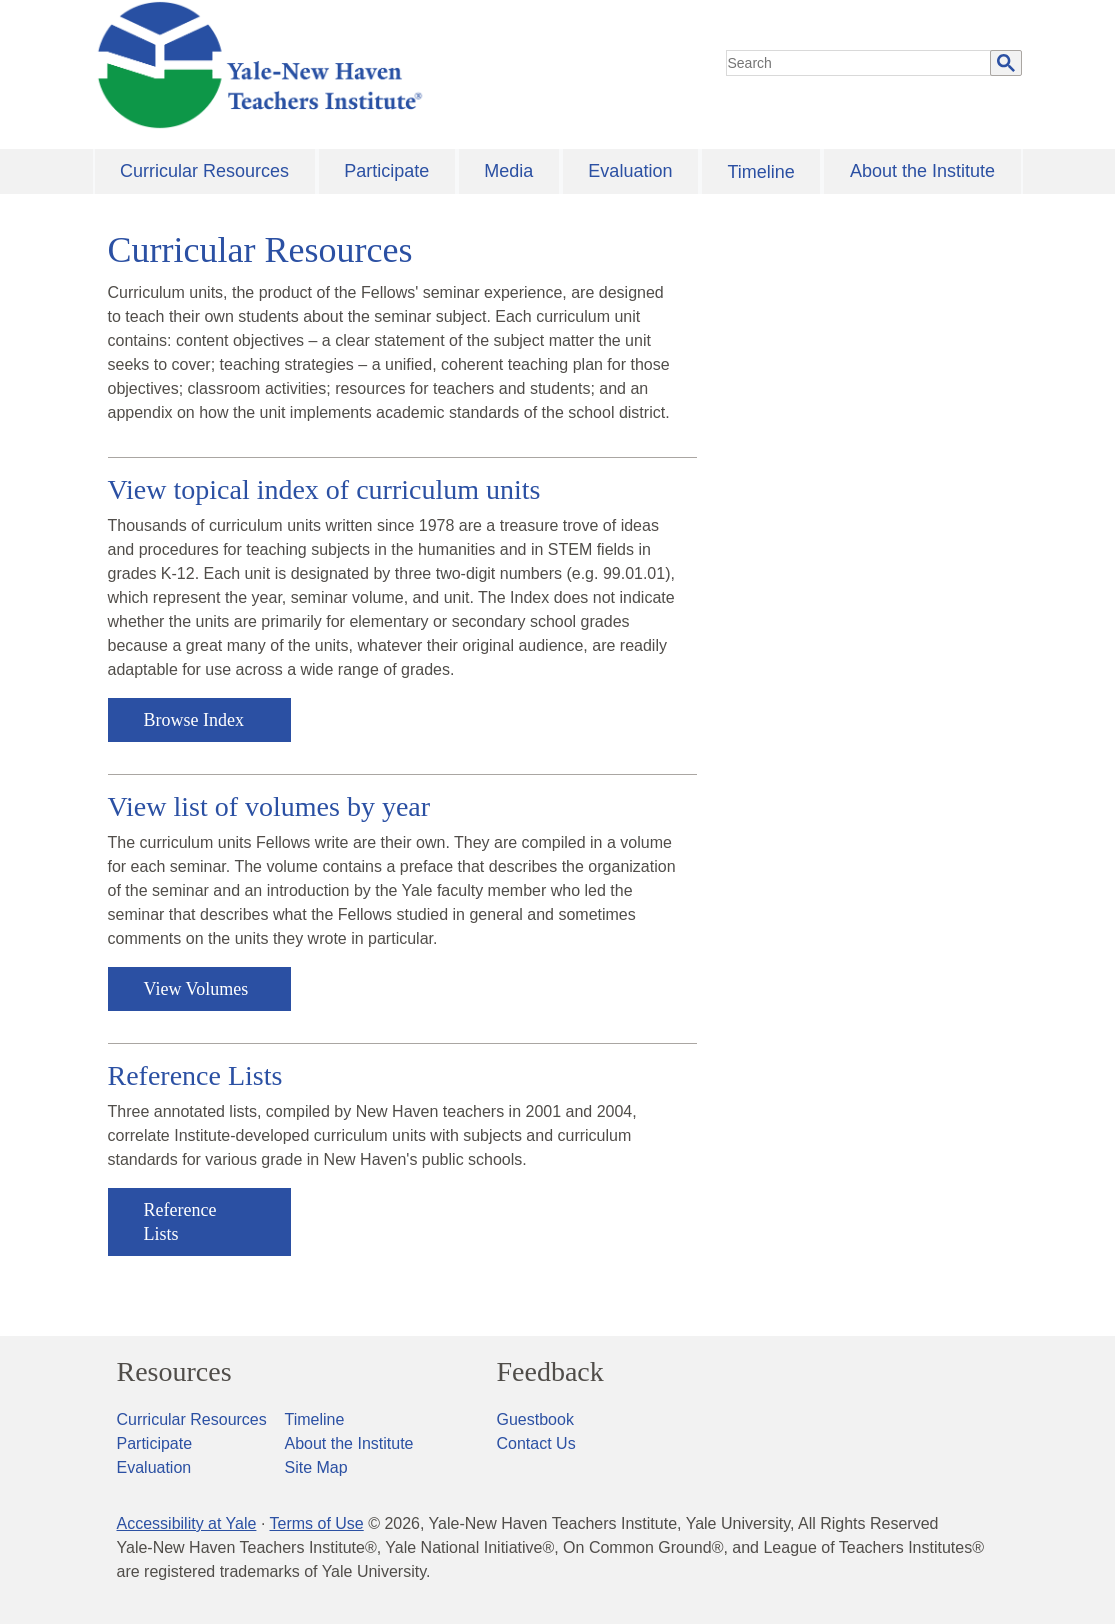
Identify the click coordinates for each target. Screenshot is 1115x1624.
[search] (859, 63)
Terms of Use (316, 1523)
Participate (386, 171)
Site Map (316, 1467)
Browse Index (194, 720)
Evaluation (630, 171)
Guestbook (535, 1419)
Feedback (550, 1372)
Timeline (760, 172)
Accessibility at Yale (187, 1523)
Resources (174, 1372)
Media (508, 171)
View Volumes (196, 989)
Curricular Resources (204, 171)
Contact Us (536, 1443)
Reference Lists (180, 1222)
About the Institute (922, 171)
